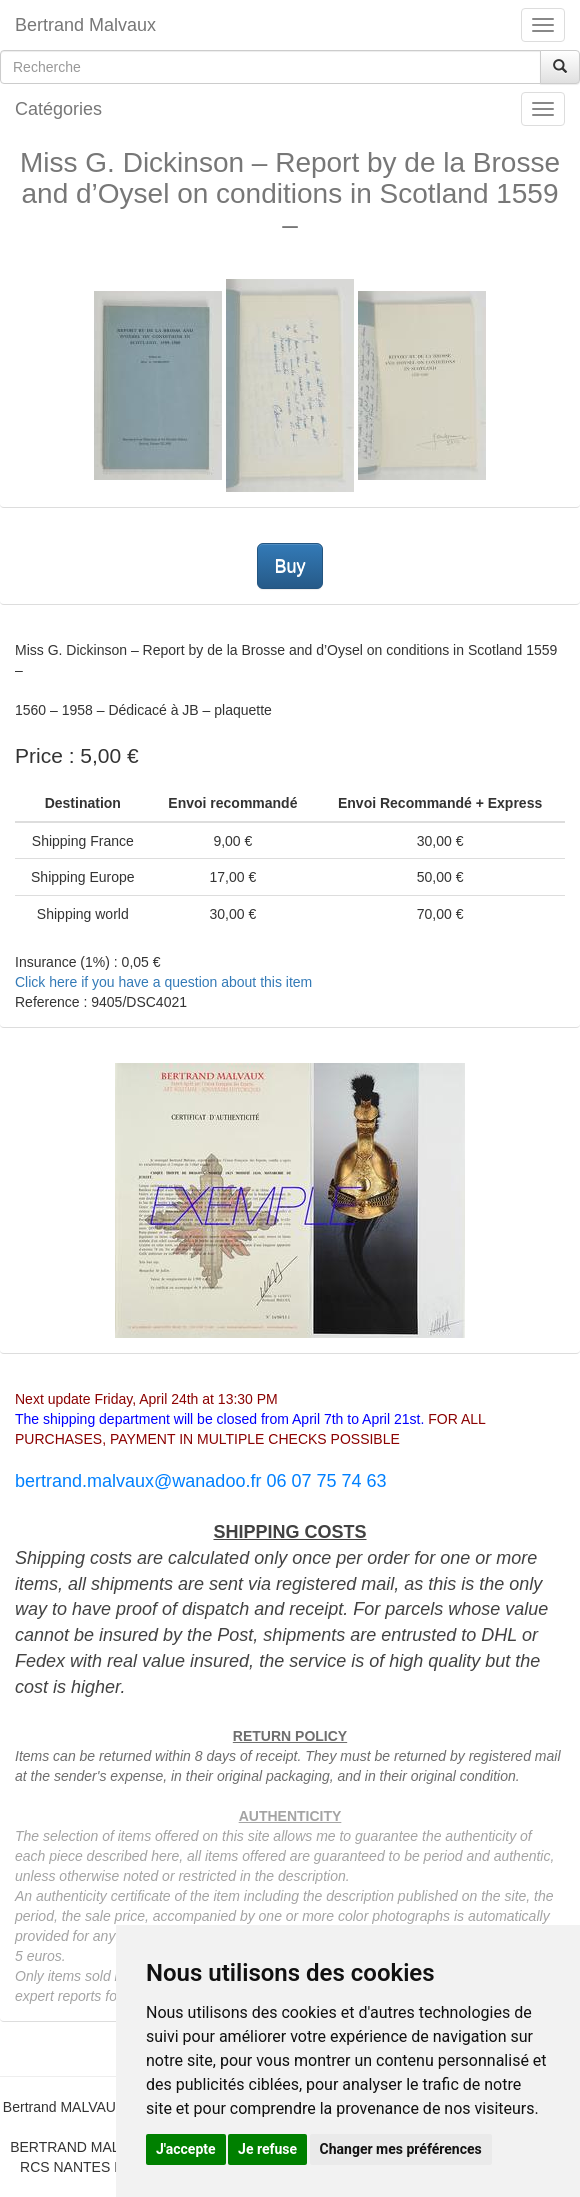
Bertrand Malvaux (85, 25)
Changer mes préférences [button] (401, 2149)
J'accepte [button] (186, 2149)
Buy (289, 566)
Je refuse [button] (267, 2149)
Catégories (58, 109)
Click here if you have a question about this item (163, 982)
